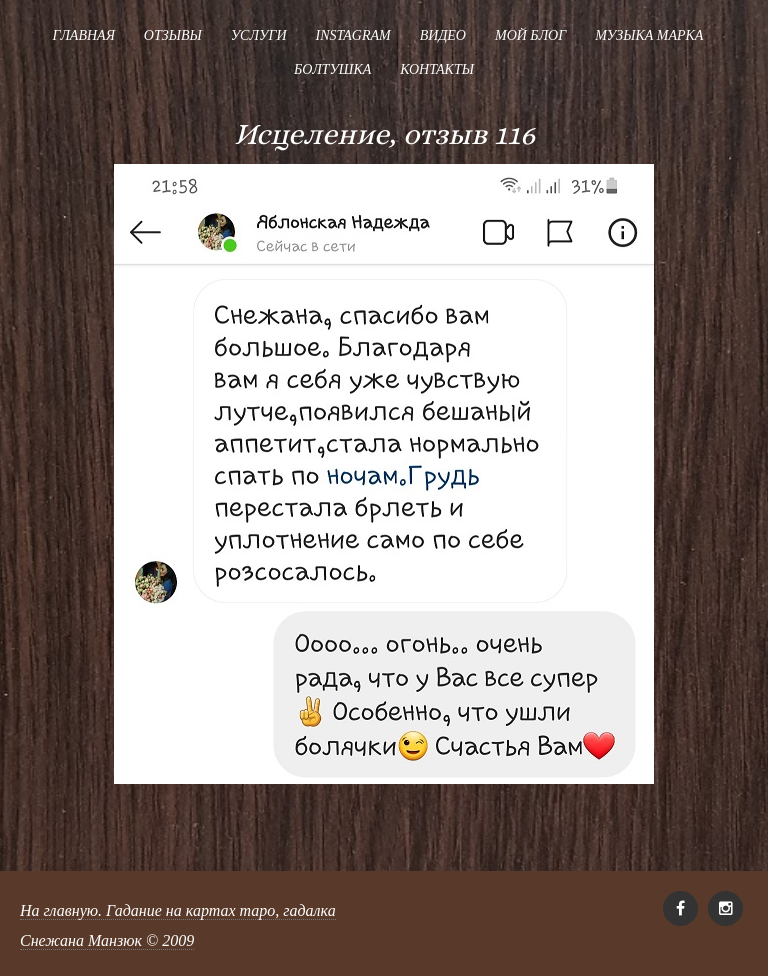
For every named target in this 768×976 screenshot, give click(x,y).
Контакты (437, 69)
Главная (84, 35)
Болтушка (332, 69)
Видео (443, 35)
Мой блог (530, 35)
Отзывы (173, 35)
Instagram (353, 35)
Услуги (259, 35)
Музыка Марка (649, 35)
